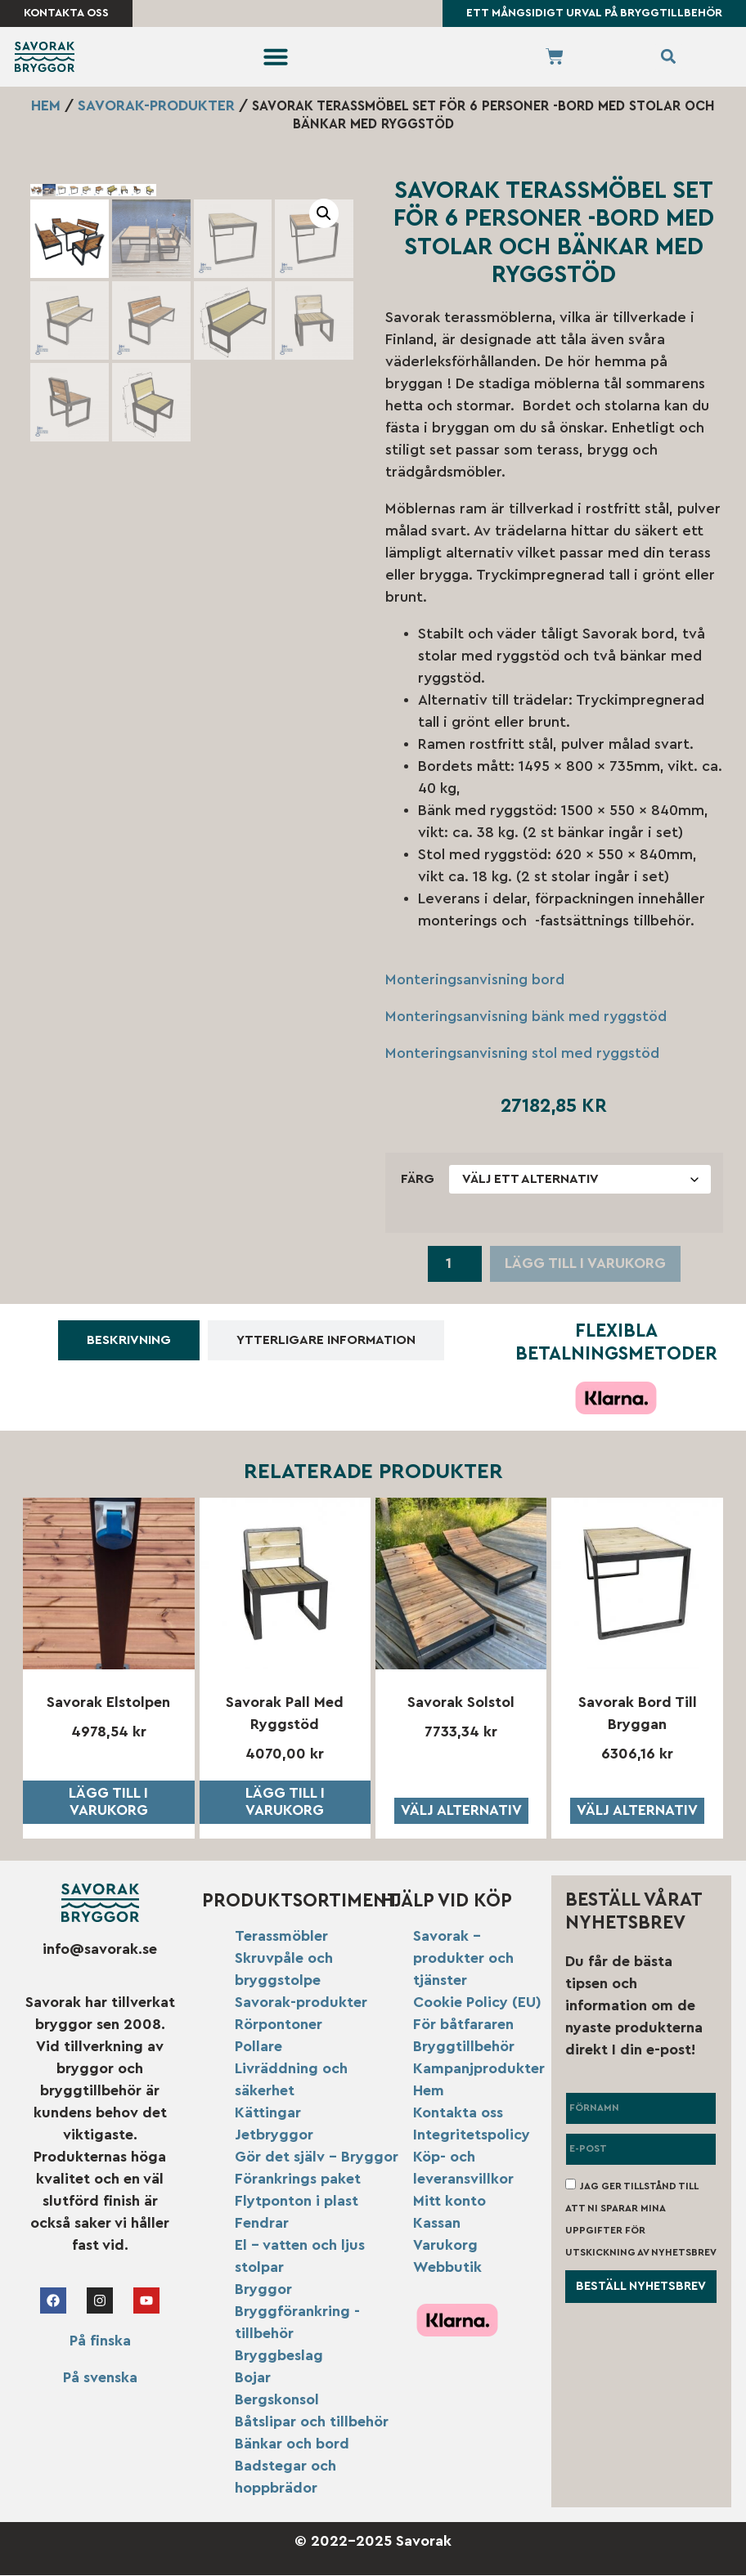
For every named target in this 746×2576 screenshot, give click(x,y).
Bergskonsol (277, 2400)
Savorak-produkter (156, 106)
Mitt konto (449, 2201)
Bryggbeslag (279, 2356)
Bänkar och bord (292, 2444)
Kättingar (268, 2113)
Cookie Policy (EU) (477, 2003)
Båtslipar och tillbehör (312, 2422)
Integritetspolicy (471, 2135)
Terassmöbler (281, 1936)
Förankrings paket (298, 2179)
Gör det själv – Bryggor (316, 2157)
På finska (100, 2341)
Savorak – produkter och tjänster (463, 1958)
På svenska (100, 2378)
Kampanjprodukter (479, 2069)
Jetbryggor (274, 2135)
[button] (275, 58)
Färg (417, 1179)
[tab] (129, 1342)
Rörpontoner (278, 2025)
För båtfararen (463, 2025)
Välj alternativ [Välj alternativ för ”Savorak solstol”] (461, 1810)
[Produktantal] (454, 1265)
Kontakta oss (458, 2113)
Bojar (253, 2378)
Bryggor (263, 2290)
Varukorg (445, 2245)
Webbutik (447, 2267)
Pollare (258, 2047)
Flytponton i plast (296, 2201)
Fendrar (262, 2223)
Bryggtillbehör (464, 2047)
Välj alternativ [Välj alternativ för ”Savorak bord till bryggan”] (637, 1810)
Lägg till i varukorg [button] (108, 1802)
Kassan (437, 2223)
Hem (46, 106)
